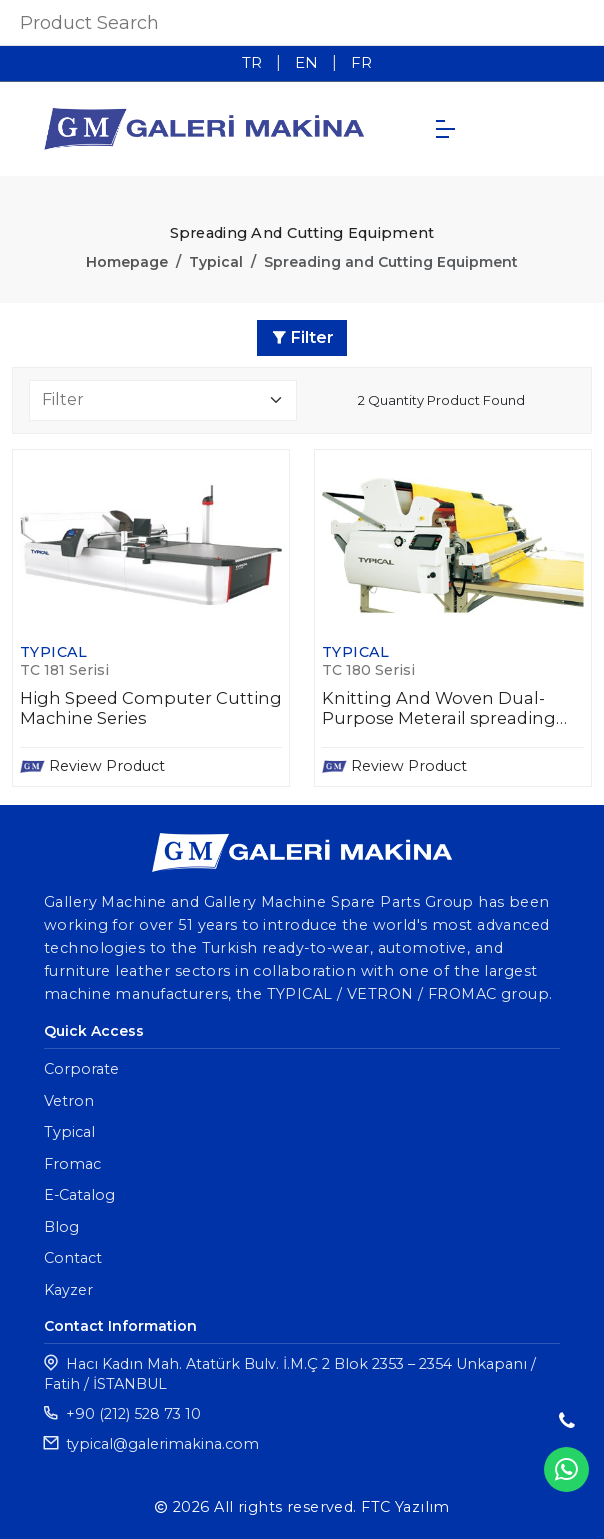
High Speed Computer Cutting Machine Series (151, 708)
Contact (73, 1258)
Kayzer (68, 1290)
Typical (216, 262)
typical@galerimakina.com (162, 1444)
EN (306, 62)
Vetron (69, 1101)
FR (361, 62)
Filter (302, 337)
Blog (61, 1227)
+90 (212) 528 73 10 (133, 1414)
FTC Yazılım (405, 1507)
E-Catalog (79, 1195)
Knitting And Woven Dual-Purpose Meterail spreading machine (439, 708)
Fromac (72, 1164)
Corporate (81, 1069)
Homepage (127, 262)
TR (252, 62)
